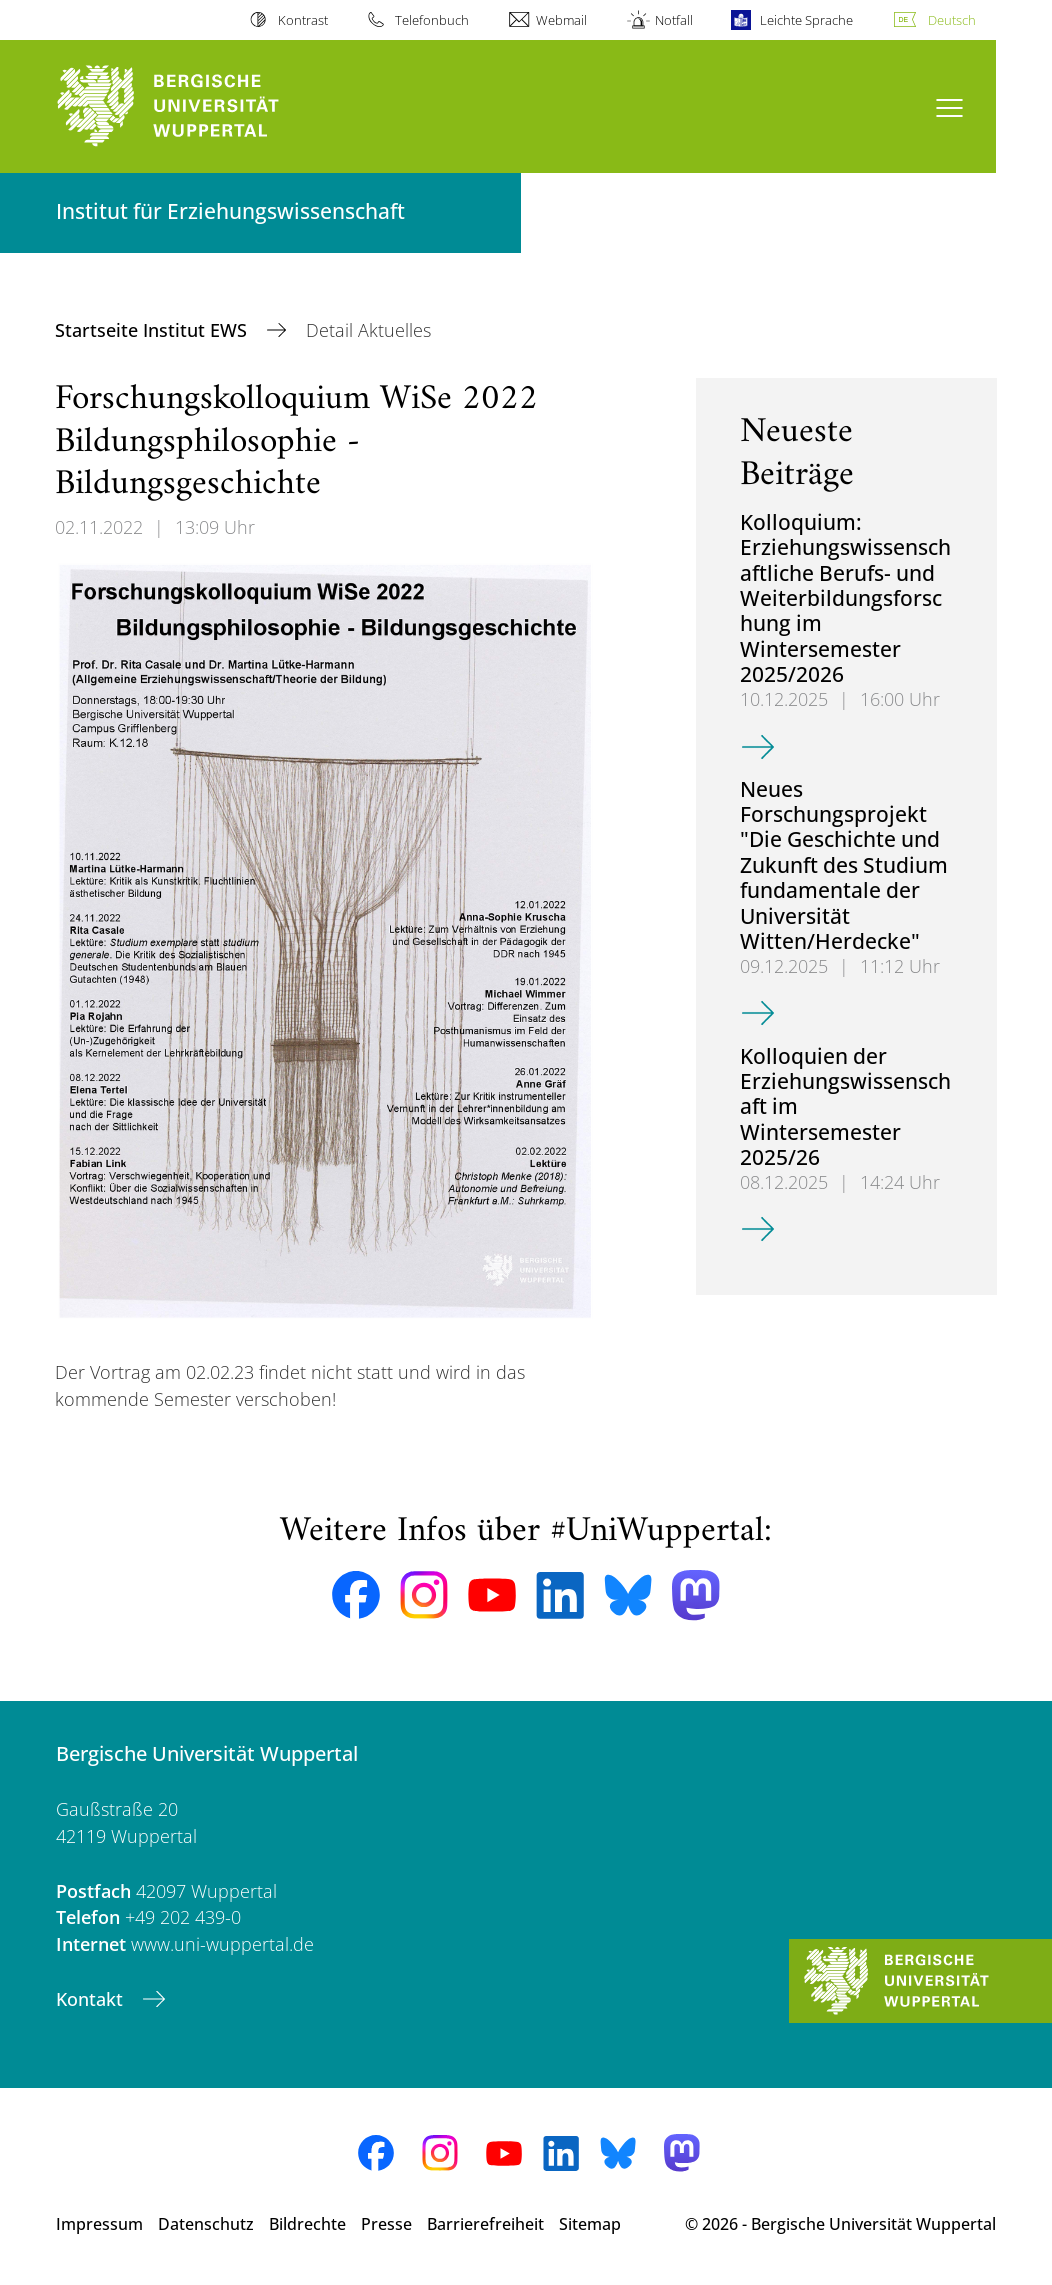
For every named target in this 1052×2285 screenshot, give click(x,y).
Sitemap (590, 2224)
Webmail (561, 20)
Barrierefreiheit (485, 2224)
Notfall (674, 20)
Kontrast (303, 20)
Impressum (99, 2224)
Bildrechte (307, 2224)
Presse (386, 2224)
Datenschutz (206, 2224)
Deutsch (952, 20)
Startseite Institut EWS (153, 330)
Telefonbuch (432, 20)
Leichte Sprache (806, 20)
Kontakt (92, 1999)
